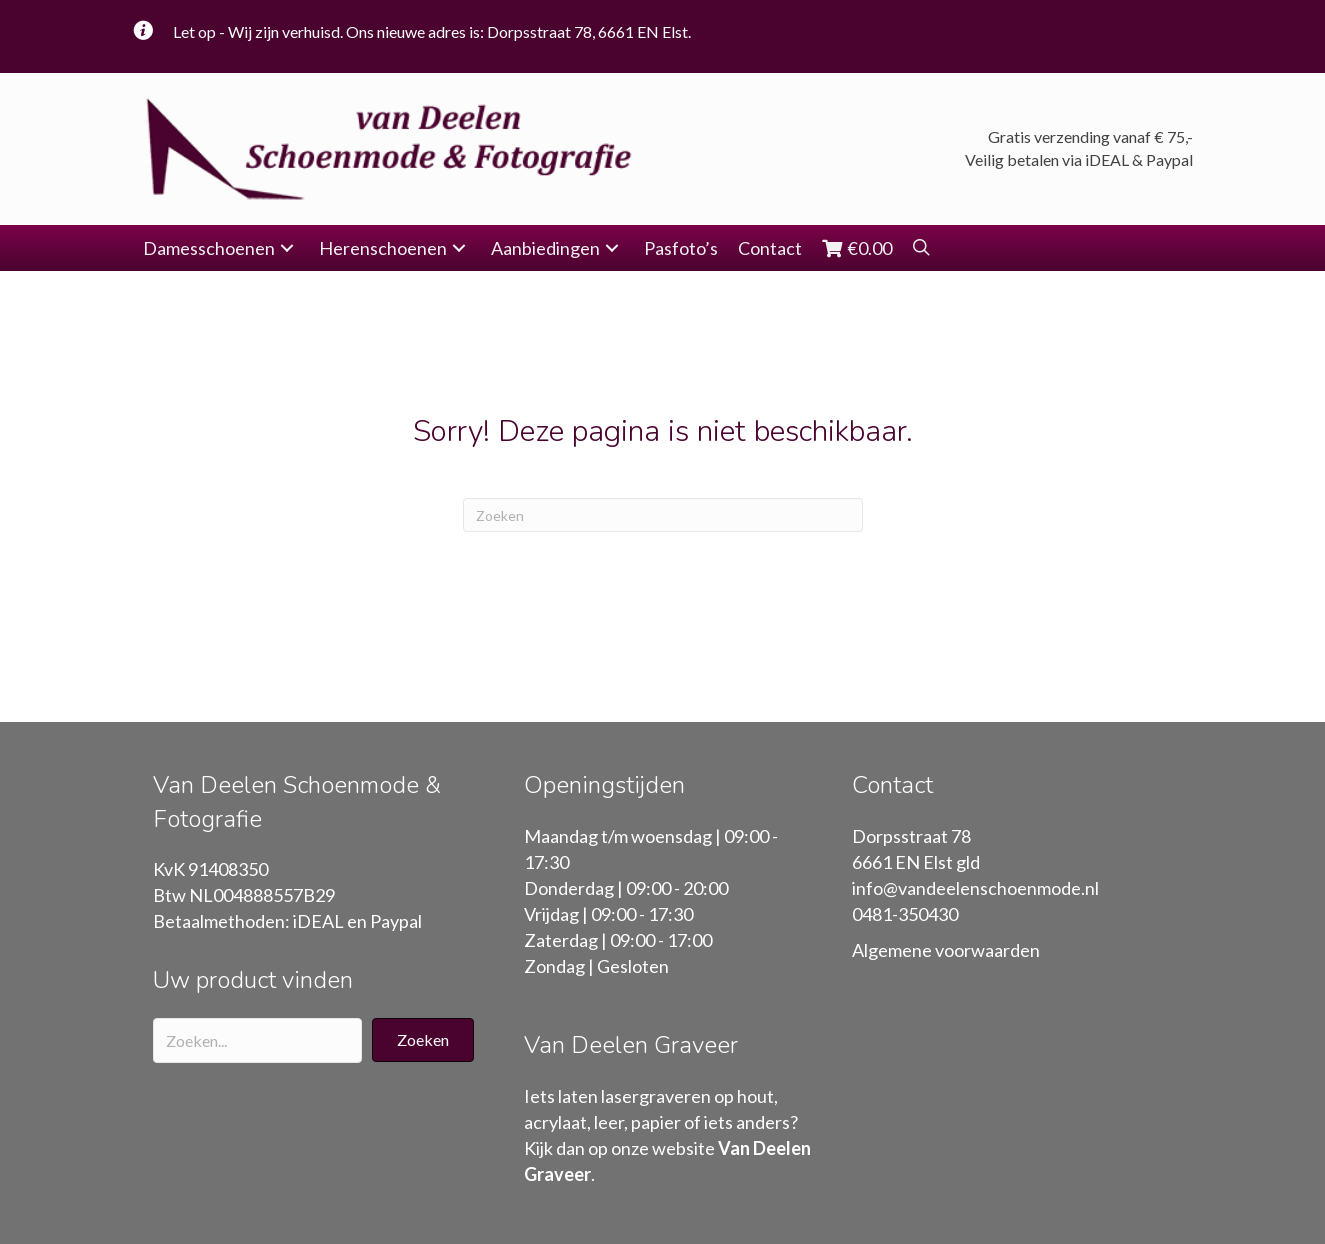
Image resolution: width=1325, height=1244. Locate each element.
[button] (287, 248)
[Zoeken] (663, 515)
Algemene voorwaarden (946, 950)
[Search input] (257, 1040)
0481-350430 (905, 914)
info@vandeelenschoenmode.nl (975, 888)
